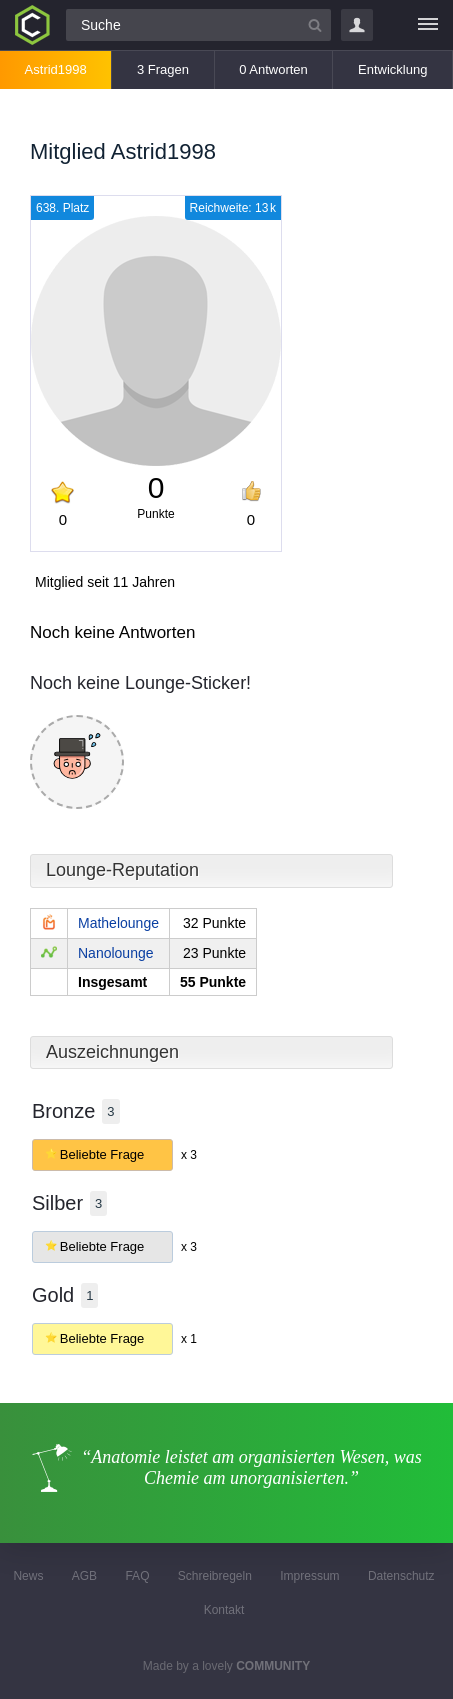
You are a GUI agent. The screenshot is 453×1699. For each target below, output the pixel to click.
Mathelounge (118, 923)
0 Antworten (273, 69)
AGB (84, 1576)
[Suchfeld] (198, 25)
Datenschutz (401, 1576)
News (28, 1576)
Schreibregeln (215, 1576)
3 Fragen (163, 69)
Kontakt (224, 1610)
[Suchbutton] (315, 25)
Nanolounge (116, 953)
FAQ (137, 1576)
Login (357, 25)
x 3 (189, 1155)
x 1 (189, 1339)
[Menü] (428, 25)
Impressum (309, 1576)
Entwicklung (392, 69)
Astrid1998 (56, 69)
